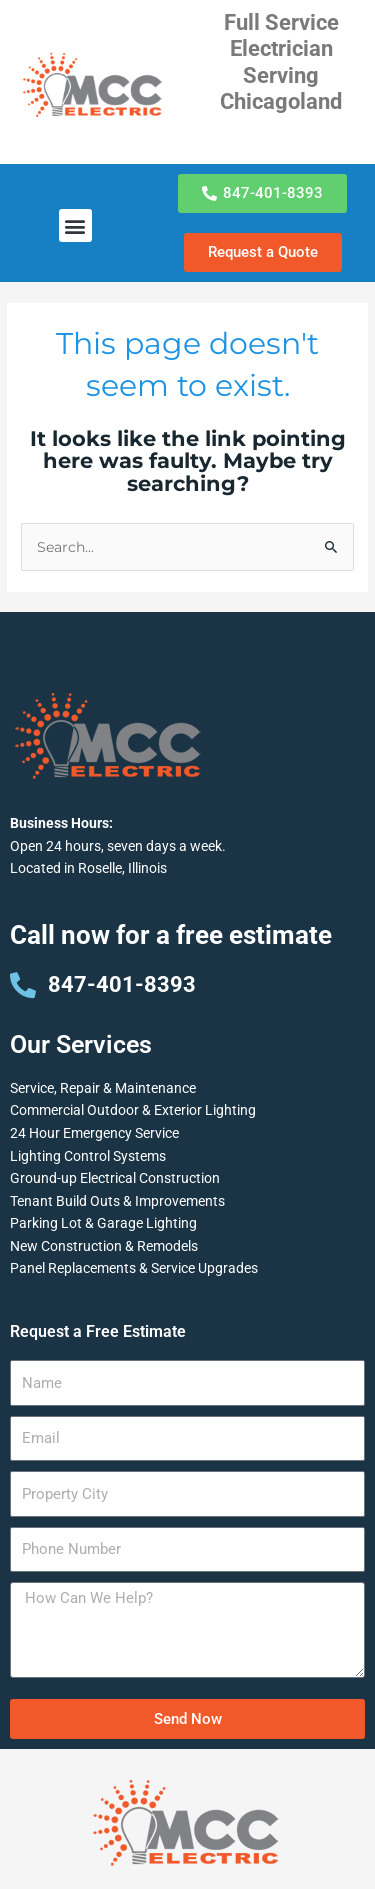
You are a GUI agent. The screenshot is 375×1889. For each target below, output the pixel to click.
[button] (75, 225)
